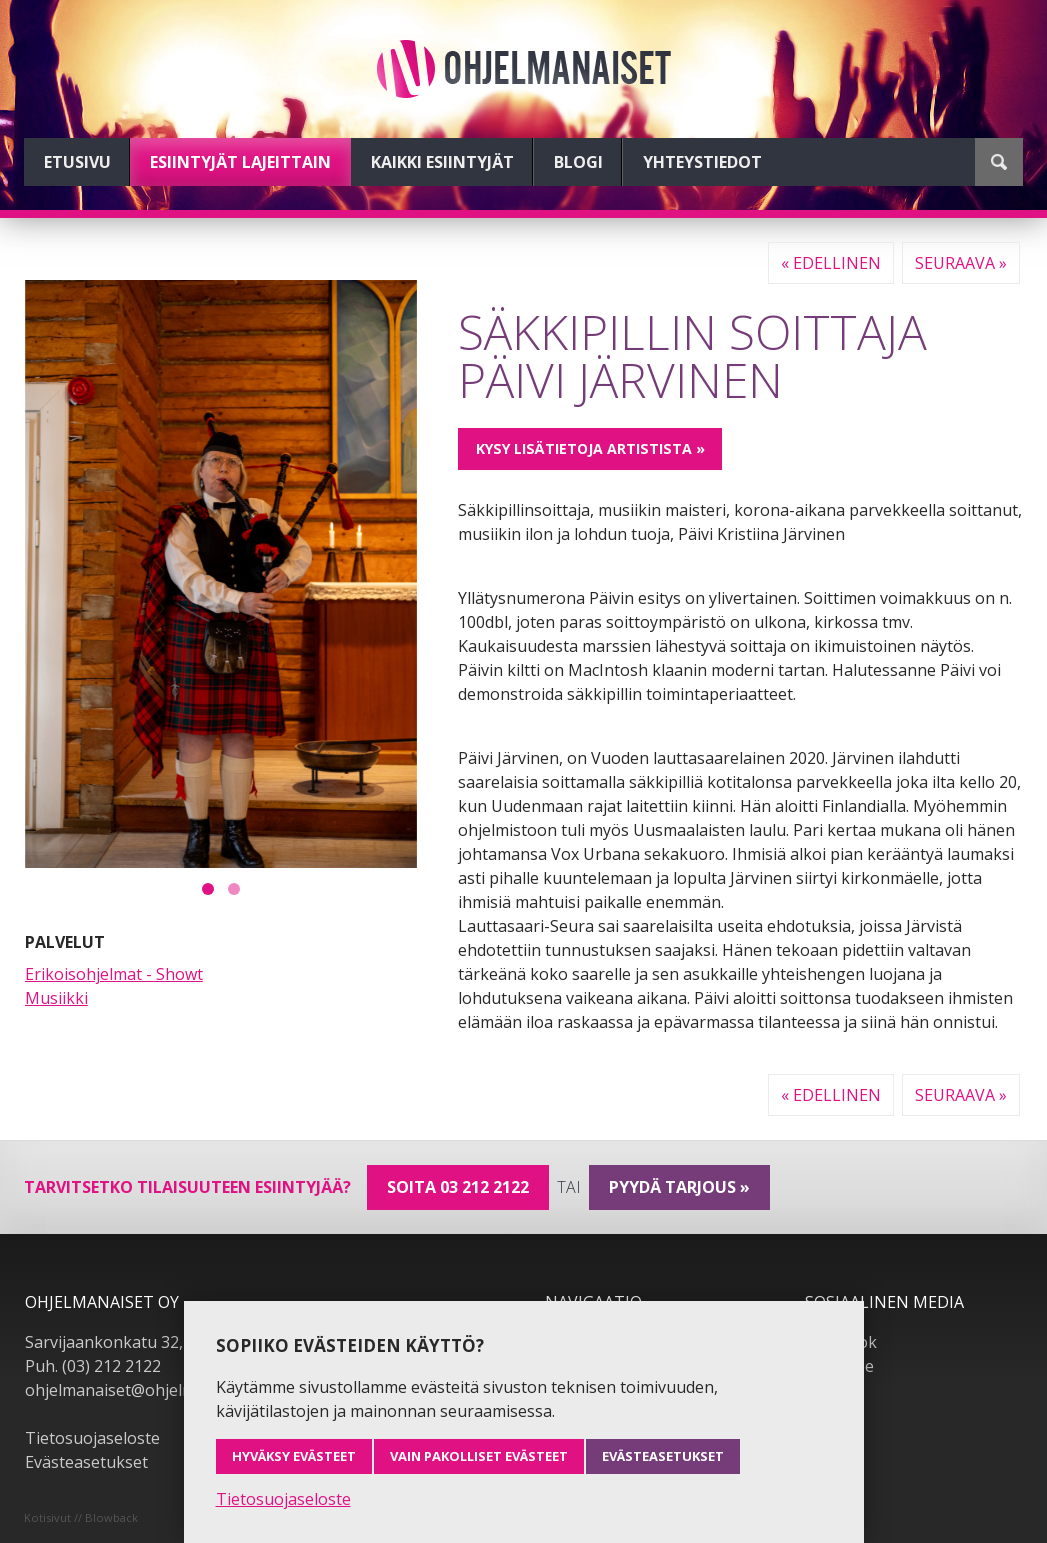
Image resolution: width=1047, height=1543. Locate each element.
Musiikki (56, 998)
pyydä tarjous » (679, 1187)
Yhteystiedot (702, 162)
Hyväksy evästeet (294, 1456)
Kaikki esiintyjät (442, 162)
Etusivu (77, 162)
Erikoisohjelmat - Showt (114, 974)
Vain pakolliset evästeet (479, 1456)
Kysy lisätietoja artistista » (590, 448)
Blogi (578, 162)
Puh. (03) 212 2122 (93, 1366)
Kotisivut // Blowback (81, 1517)
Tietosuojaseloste (92, 1438)
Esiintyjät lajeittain (240, 162)
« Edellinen (831, 263)
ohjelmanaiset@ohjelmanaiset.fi (144, 1390)
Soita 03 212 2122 (458, 1187)
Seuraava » (961, 263)
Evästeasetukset (86, 1462)
